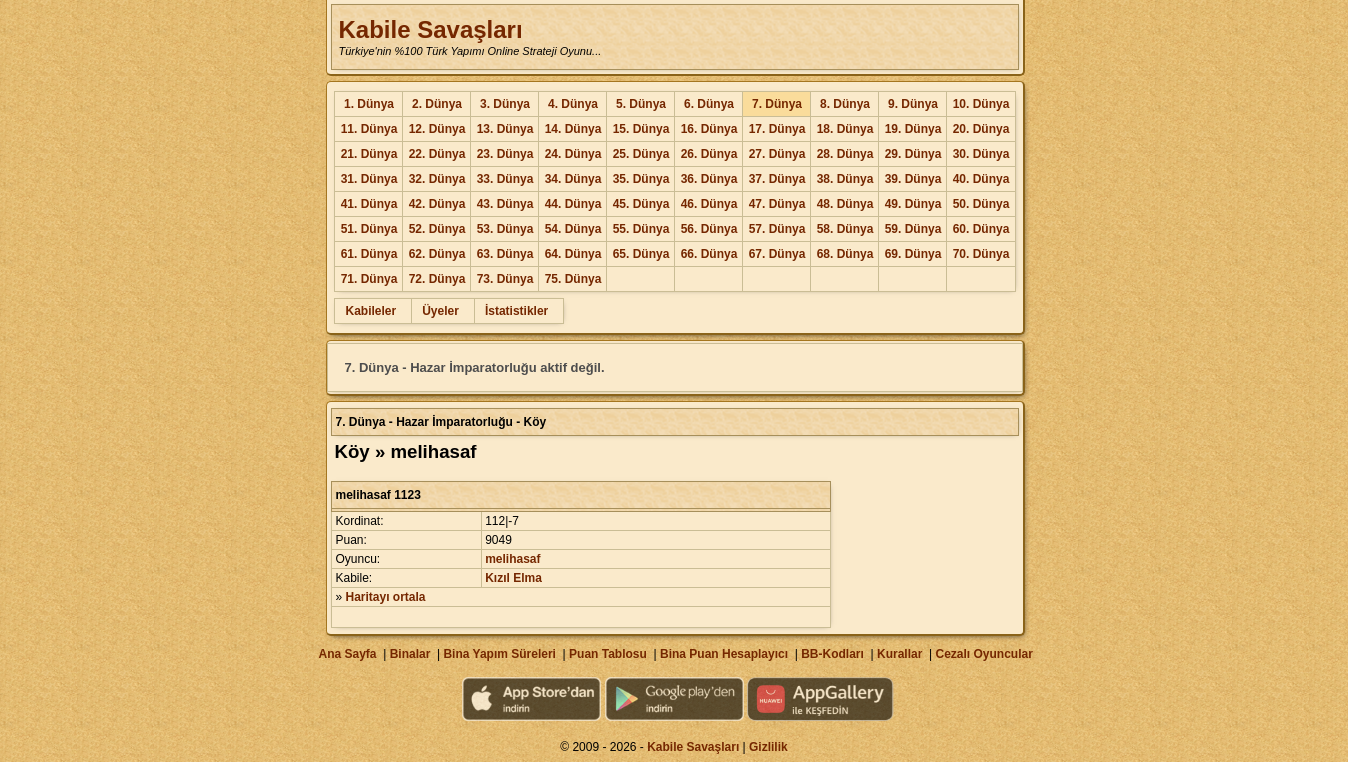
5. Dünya (641, 104)
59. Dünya (913, 229)
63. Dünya (505, 254)
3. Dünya (505, 104)
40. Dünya (981, 179)
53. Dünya (505, 229)
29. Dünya (913, 154)
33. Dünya (505, 179)
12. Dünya (437, 129)
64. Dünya (573, 254)
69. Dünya (913, 254)
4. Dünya (573, 104)
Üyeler (440, 311)
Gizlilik (768, 747)
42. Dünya (437, 204)
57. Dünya (777, 229)
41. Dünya (369, 204)
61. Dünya (369, 254)
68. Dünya (845, 254)
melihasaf (512, 559)
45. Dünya (641, 204)
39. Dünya (913, 179)
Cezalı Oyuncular (983, 654)
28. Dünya (845, 154)
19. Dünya (913, 129)
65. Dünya (641, 254)
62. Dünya (437, 254)
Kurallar (899, 654)
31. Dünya (369, 179)
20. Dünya (981, 129)
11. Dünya (369, 129)
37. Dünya (777, 179)
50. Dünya (981, 204)
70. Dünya (981, 254)
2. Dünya (437, 104)
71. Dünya (369, 279)
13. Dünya (505, 129)
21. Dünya (369, 154)
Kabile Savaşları (430, 29)
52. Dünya (437, 229)
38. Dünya (845, 179)
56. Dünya (709, 229)
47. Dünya (777, 204)
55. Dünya (641, 229)
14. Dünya (573, 129)
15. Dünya (641, 129)
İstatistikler (516, 311)
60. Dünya (981, 229)
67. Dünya (777, 254)
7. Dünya (777, 104)
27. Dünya (777, 154)
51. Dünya (369, 229)
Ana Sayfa (347, 654)
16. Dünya (709, 129)
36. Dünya (709, 179)
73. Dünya (505, 279)
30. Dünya (981, 154)
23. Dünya (505, 154)
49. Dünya (913, 204)
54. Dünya (573, 229)
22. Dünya (437, 154)
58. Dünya (845, 229)
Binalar (410, 654)
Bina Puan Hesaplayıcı (724, 654)
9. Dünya (913, 104)
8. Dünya (845, 104)
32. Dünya (437, 179)
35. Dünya (641, 179)
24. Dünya (573, 154)
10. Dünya (981, 104)
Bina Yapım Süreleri (499, 654)
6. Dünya (709, 104)
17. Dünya (777, 129)
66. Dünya (709, 254)
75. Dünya (573, 279)
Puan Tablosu (608, 654)
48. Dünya (845, 204)
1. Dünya (369, 104)
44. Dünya (573, 204)
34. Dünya (573, 179)
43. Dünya (505, 204)
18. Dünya (845, 129)
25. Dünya (641, 154)
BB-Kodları (832, 654)
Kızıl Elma (513, 578)
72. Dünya (437, 279)
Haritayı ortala (386, 597)
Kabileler (370, 311)
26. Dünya (709, 154)
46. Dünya (709, 204)
